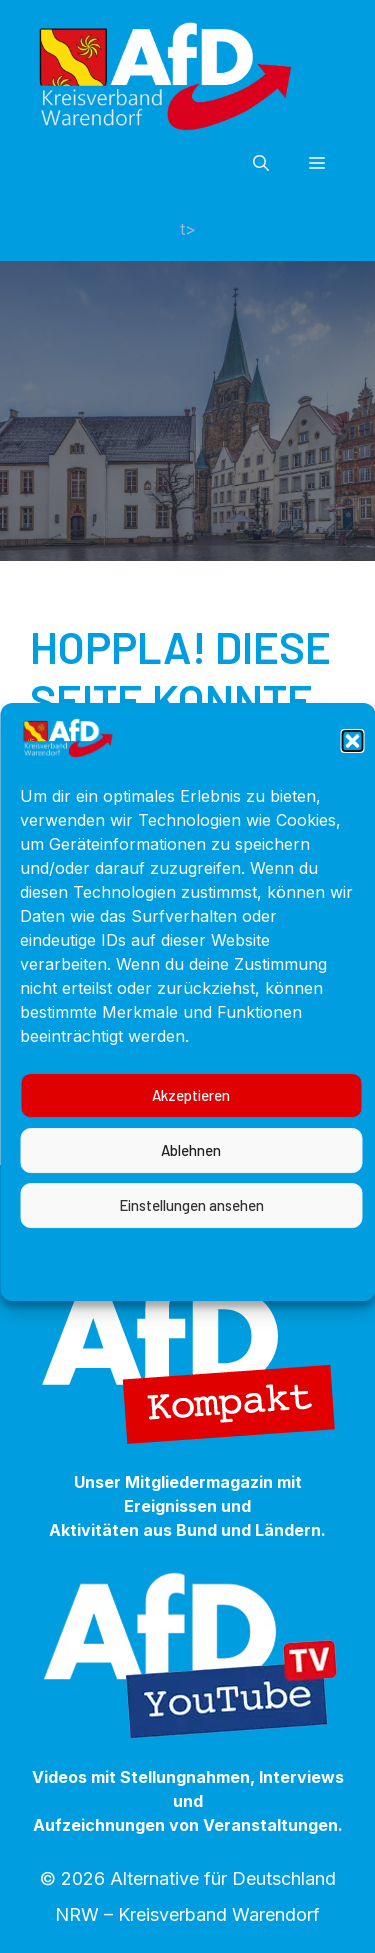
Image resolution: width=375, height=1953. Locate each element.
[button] (352, 782)
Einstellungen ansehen (191, 1247)
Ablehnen (191, 1192)
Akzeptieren (191, 1137)
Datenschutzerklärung (182, 1291)
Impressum (319, 1291)
